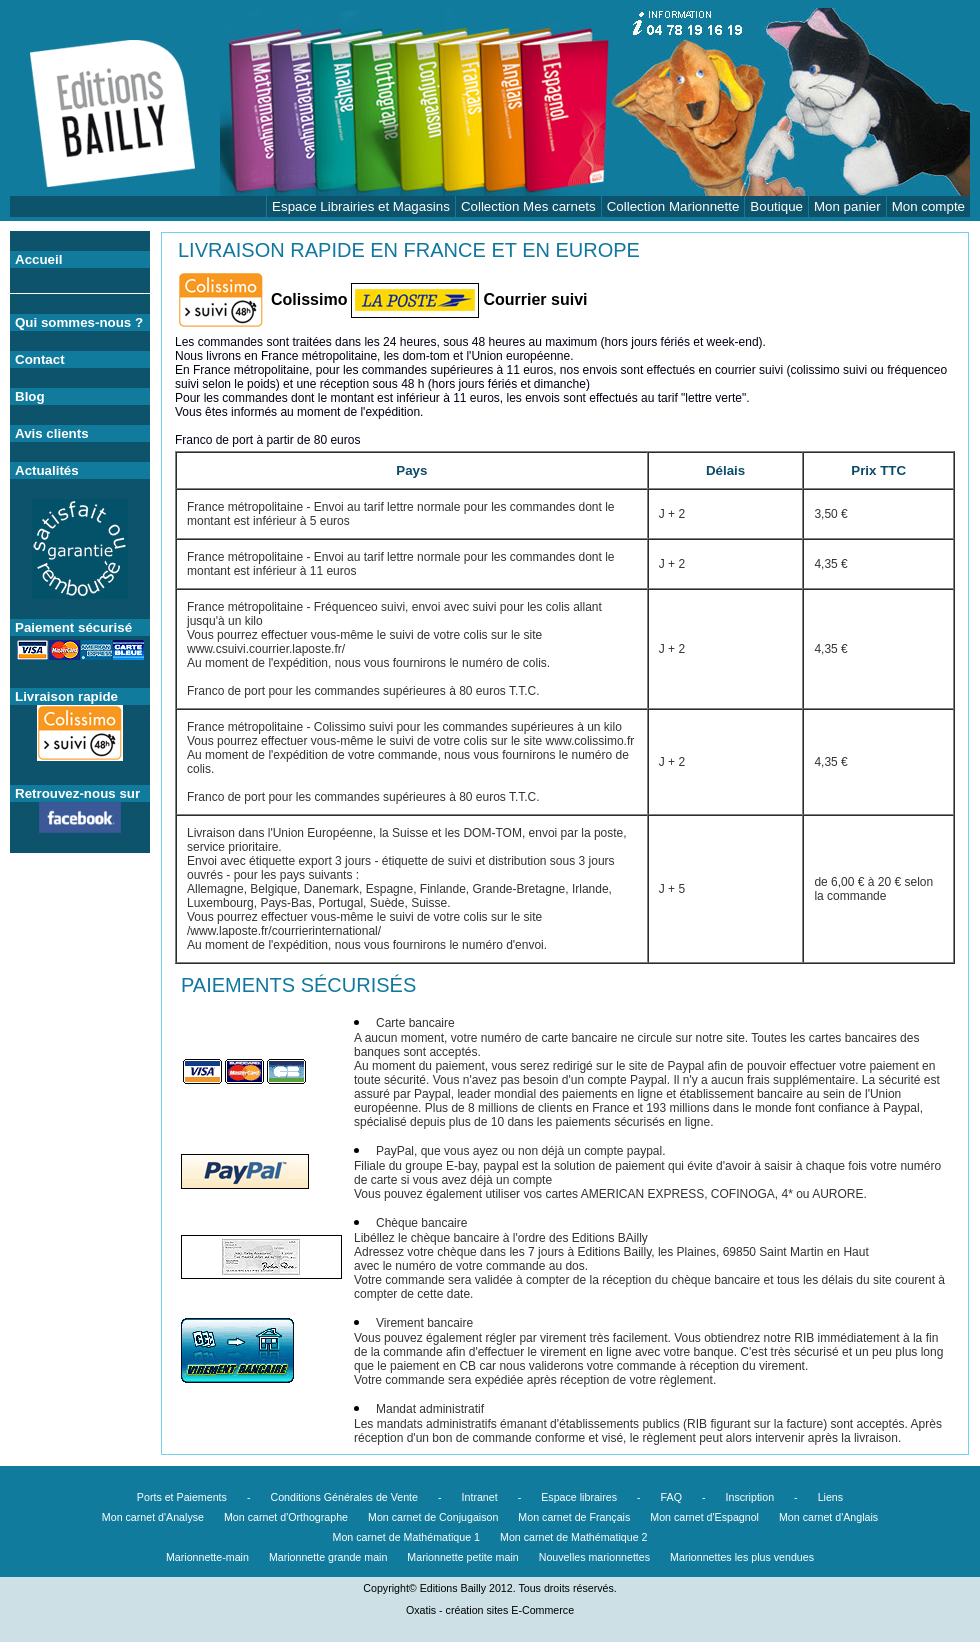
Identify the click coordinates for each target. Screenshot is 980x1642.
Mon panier (847, 206)
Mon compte (928, 206)
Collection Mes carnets (528, 206)
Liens (830, 1497)
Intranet (480, 1497)
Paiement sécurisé (73, 627)
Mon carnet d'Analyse (153, 1517)
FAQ (671, 1497)
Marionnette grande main (328, 1557)
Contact (40, 359)
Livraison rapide (66, 696)
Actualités (47, 470)
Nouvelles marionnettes (594, 1557)
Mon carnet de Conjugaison (433, 1517)
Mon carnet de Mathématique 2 (574, 1537)
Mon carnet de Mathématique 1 (407, 1537)
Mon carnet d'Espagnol (704, 1517)
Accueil (38, 259)
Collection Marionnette (673, 206)
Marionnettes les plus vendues (742, 1557)
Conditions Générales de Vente (344, 1497)
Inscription (750, 1497)
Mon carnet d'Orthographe (286, 1517)
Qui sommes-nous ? (79, 322)
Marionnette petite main (462, 1557)
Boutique (776, 206)
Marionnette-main (207, 1557)
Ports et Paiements (182, 1497)
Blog (30, 396)
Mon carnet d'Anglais (828, 1517)
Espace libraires (579, 1497)
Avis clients (52, 433)
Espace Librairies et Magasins (361, 206)
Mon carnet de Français (574, 1517)
